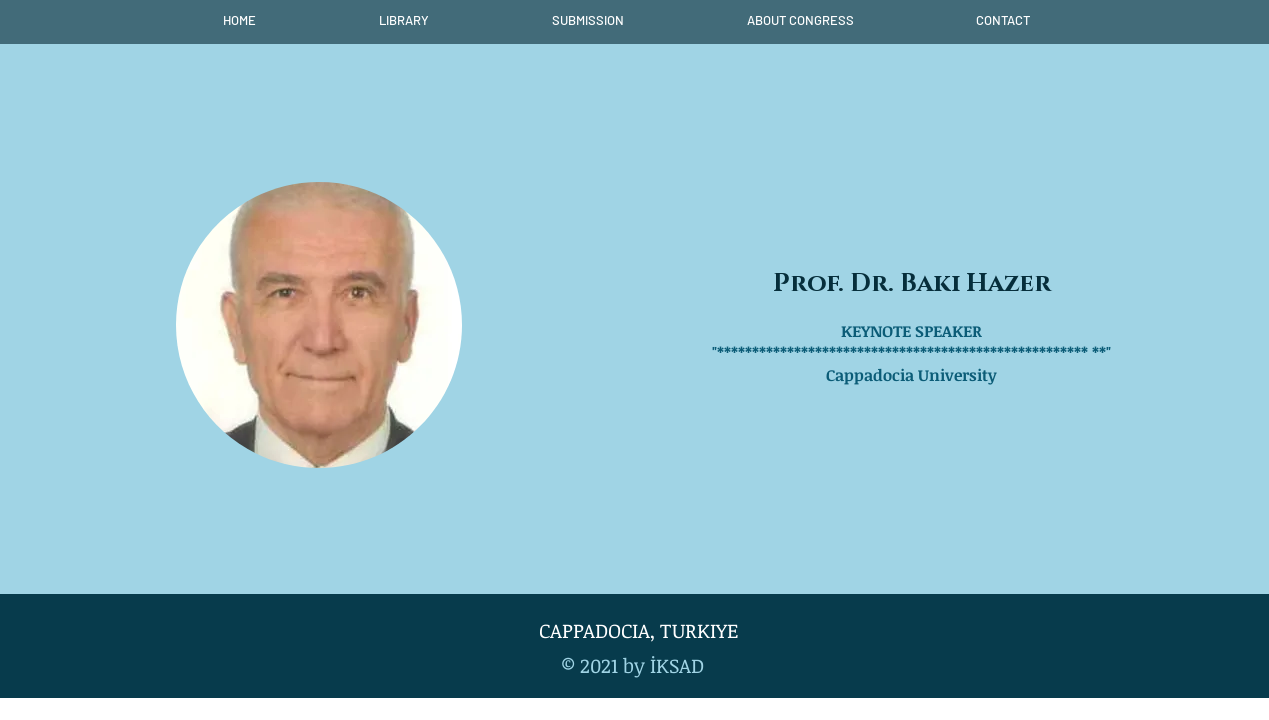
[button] (404, 20)
